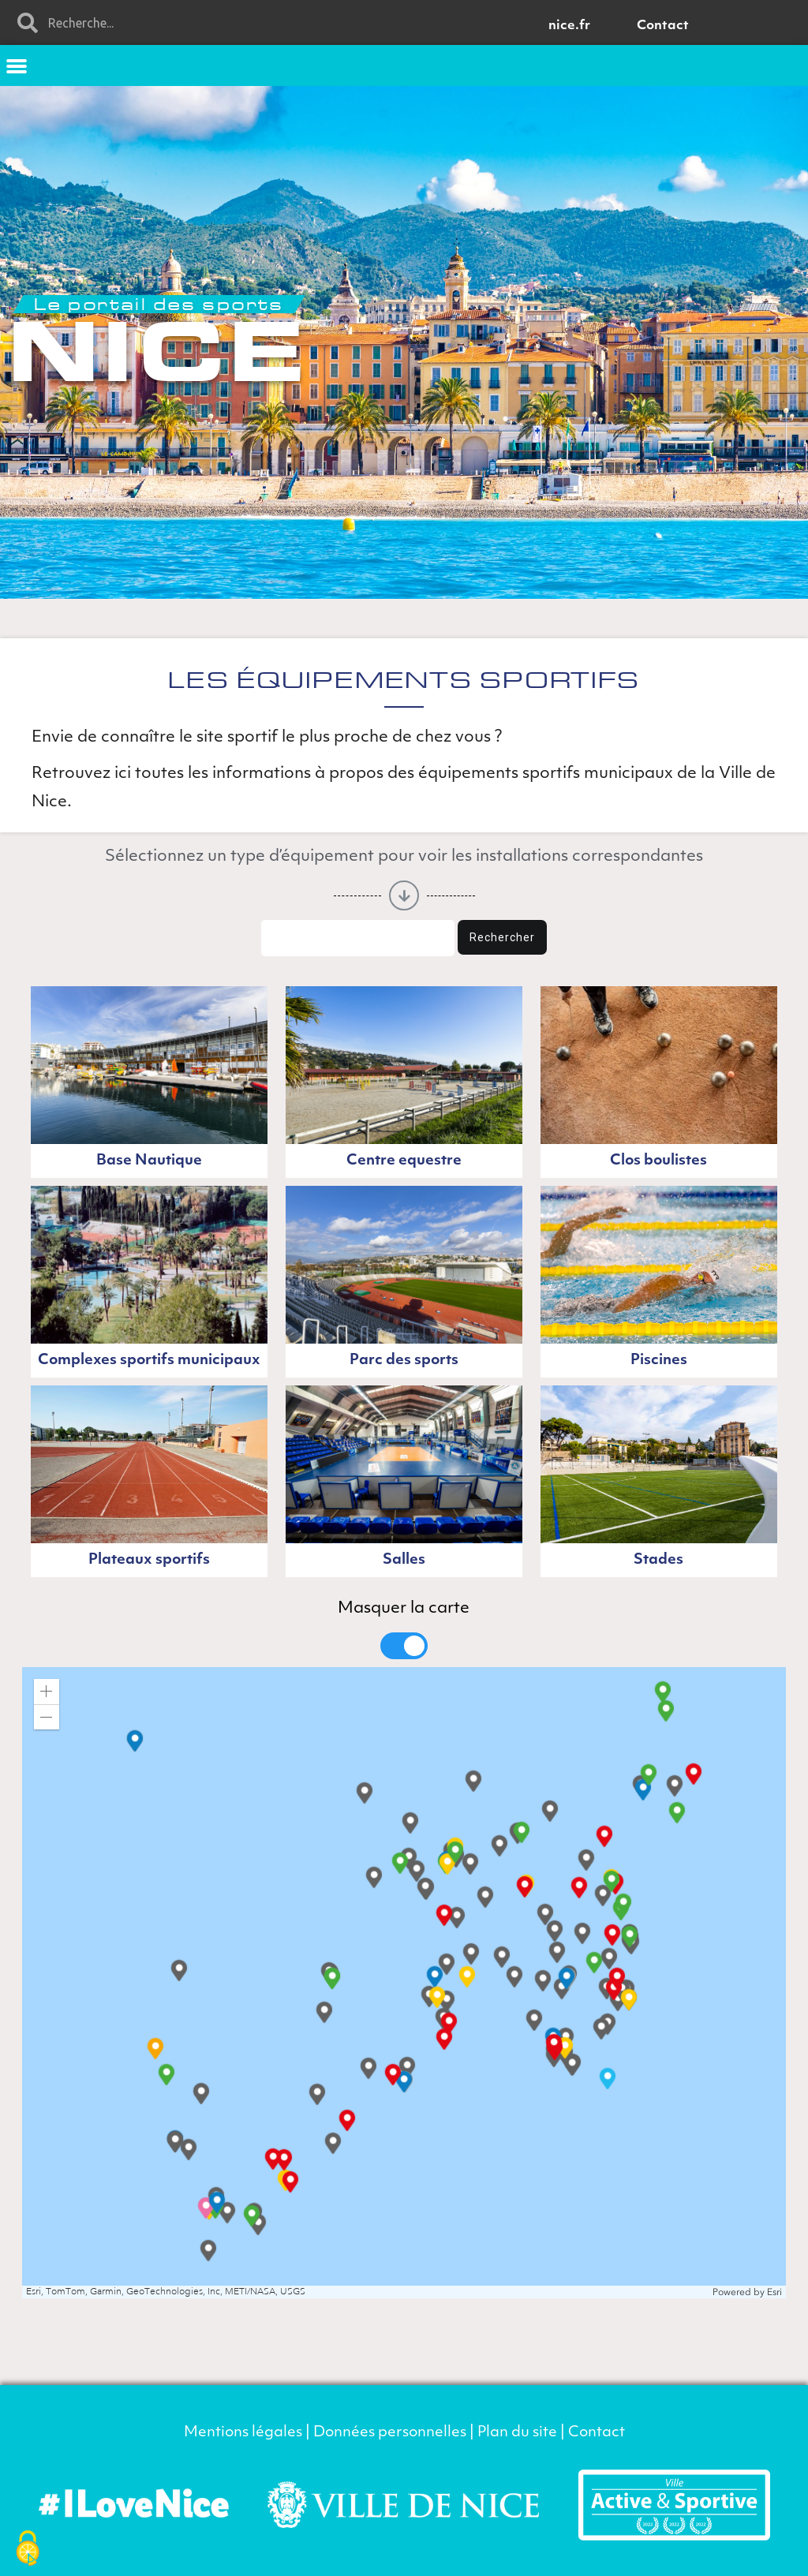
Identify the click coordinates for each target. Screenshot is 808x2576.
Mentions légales (243, 2432)
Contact (663, 26)
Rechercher (502, 937)
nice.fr (569, 26)
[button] (16, 65)
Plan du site (517, 2432)
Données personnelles (389, 2432)
